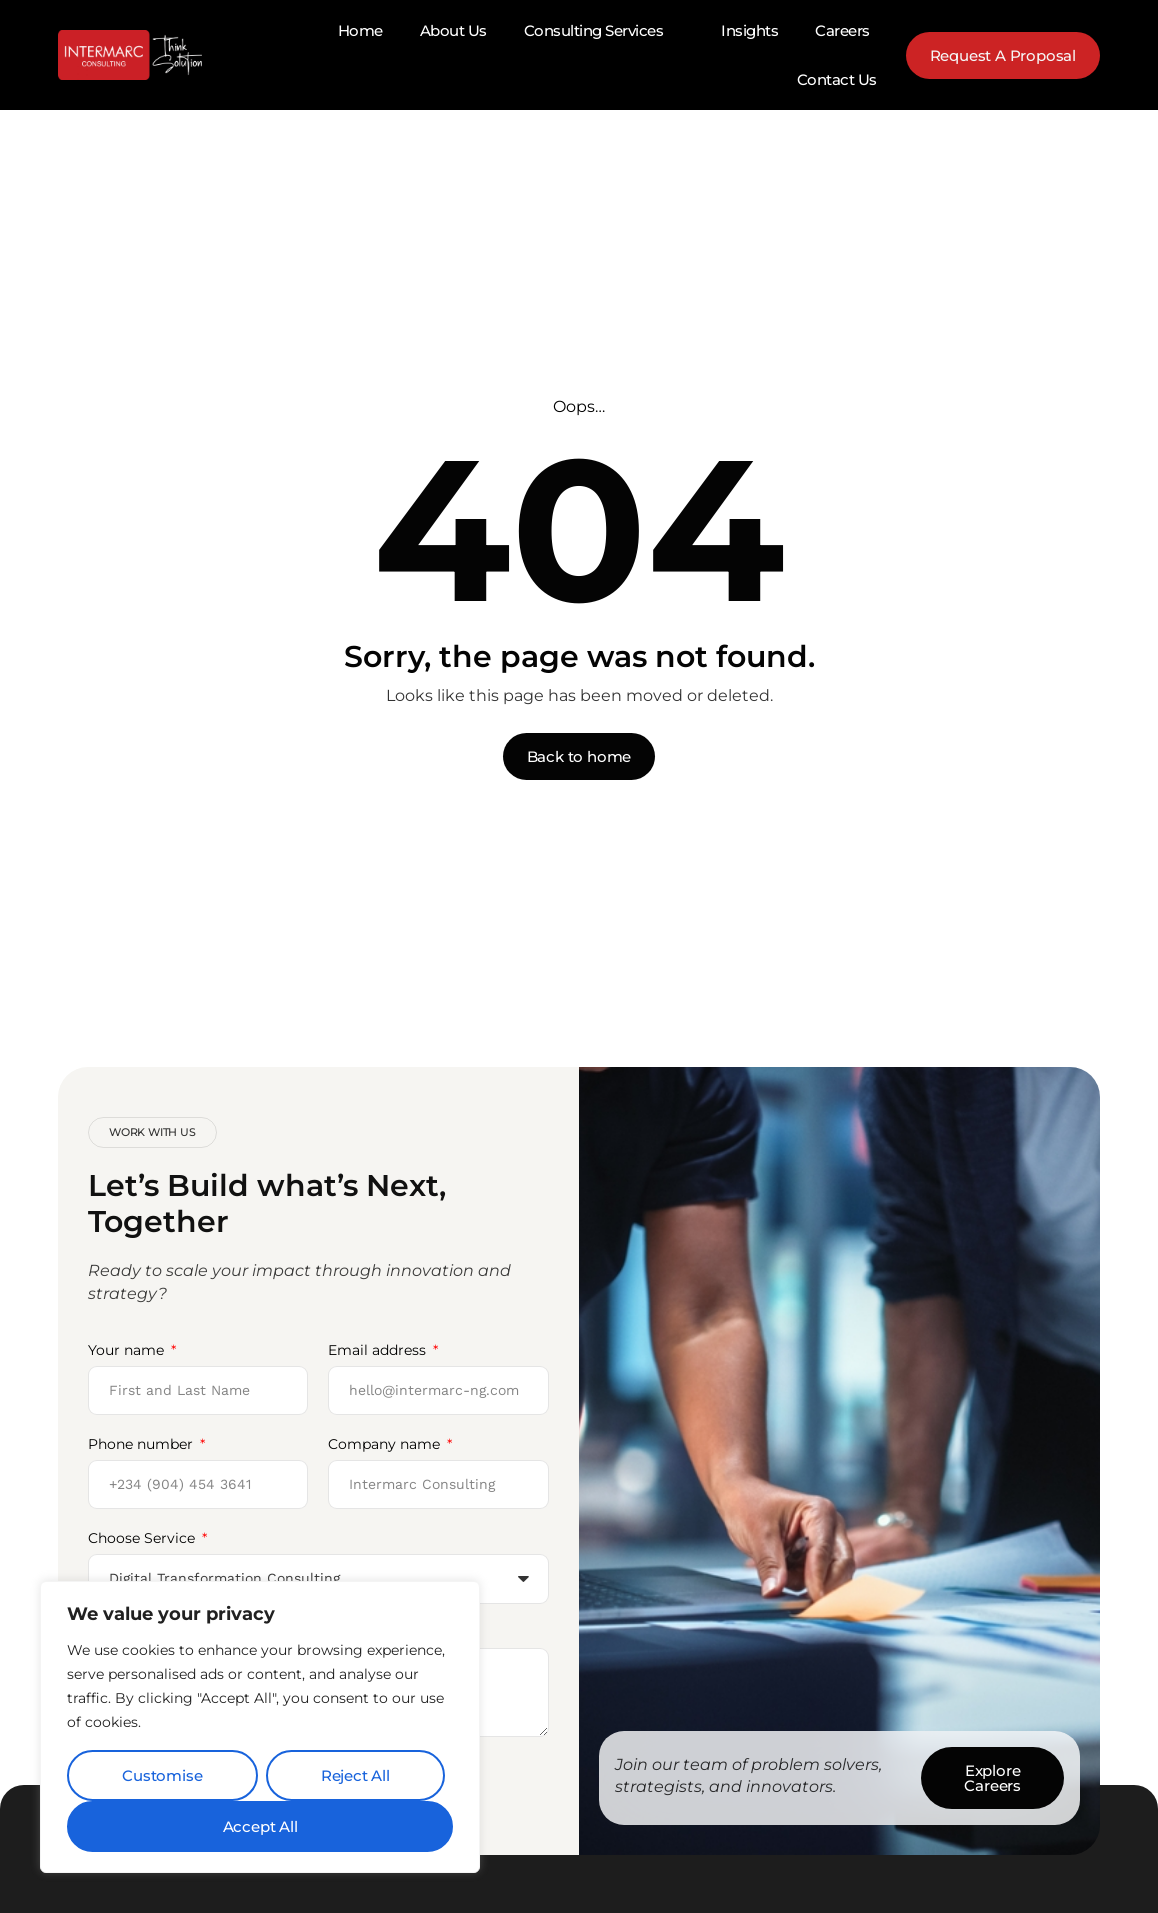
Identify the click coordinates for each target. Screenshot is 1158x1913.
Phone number (142, 1444)
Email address (379, 1350)
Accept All (260, 1826)
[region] (260, 1727)
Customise (162, 1775)
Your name (128, 1350)
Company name (386, 1444)
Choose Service (143, 1538)
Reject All (355, 1775)
